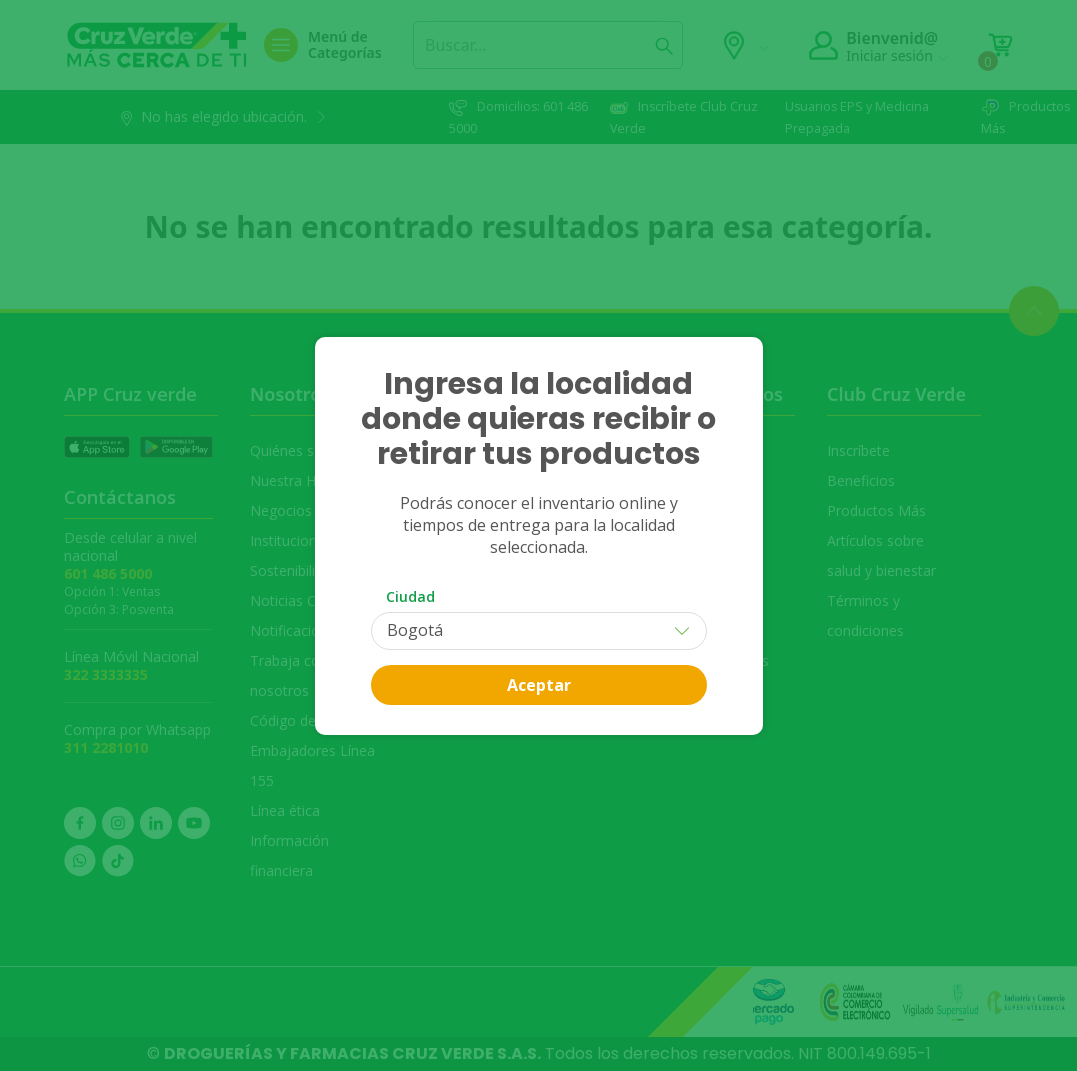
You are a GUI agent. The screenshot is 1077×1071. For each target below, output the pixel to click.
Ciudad (410, 596)
